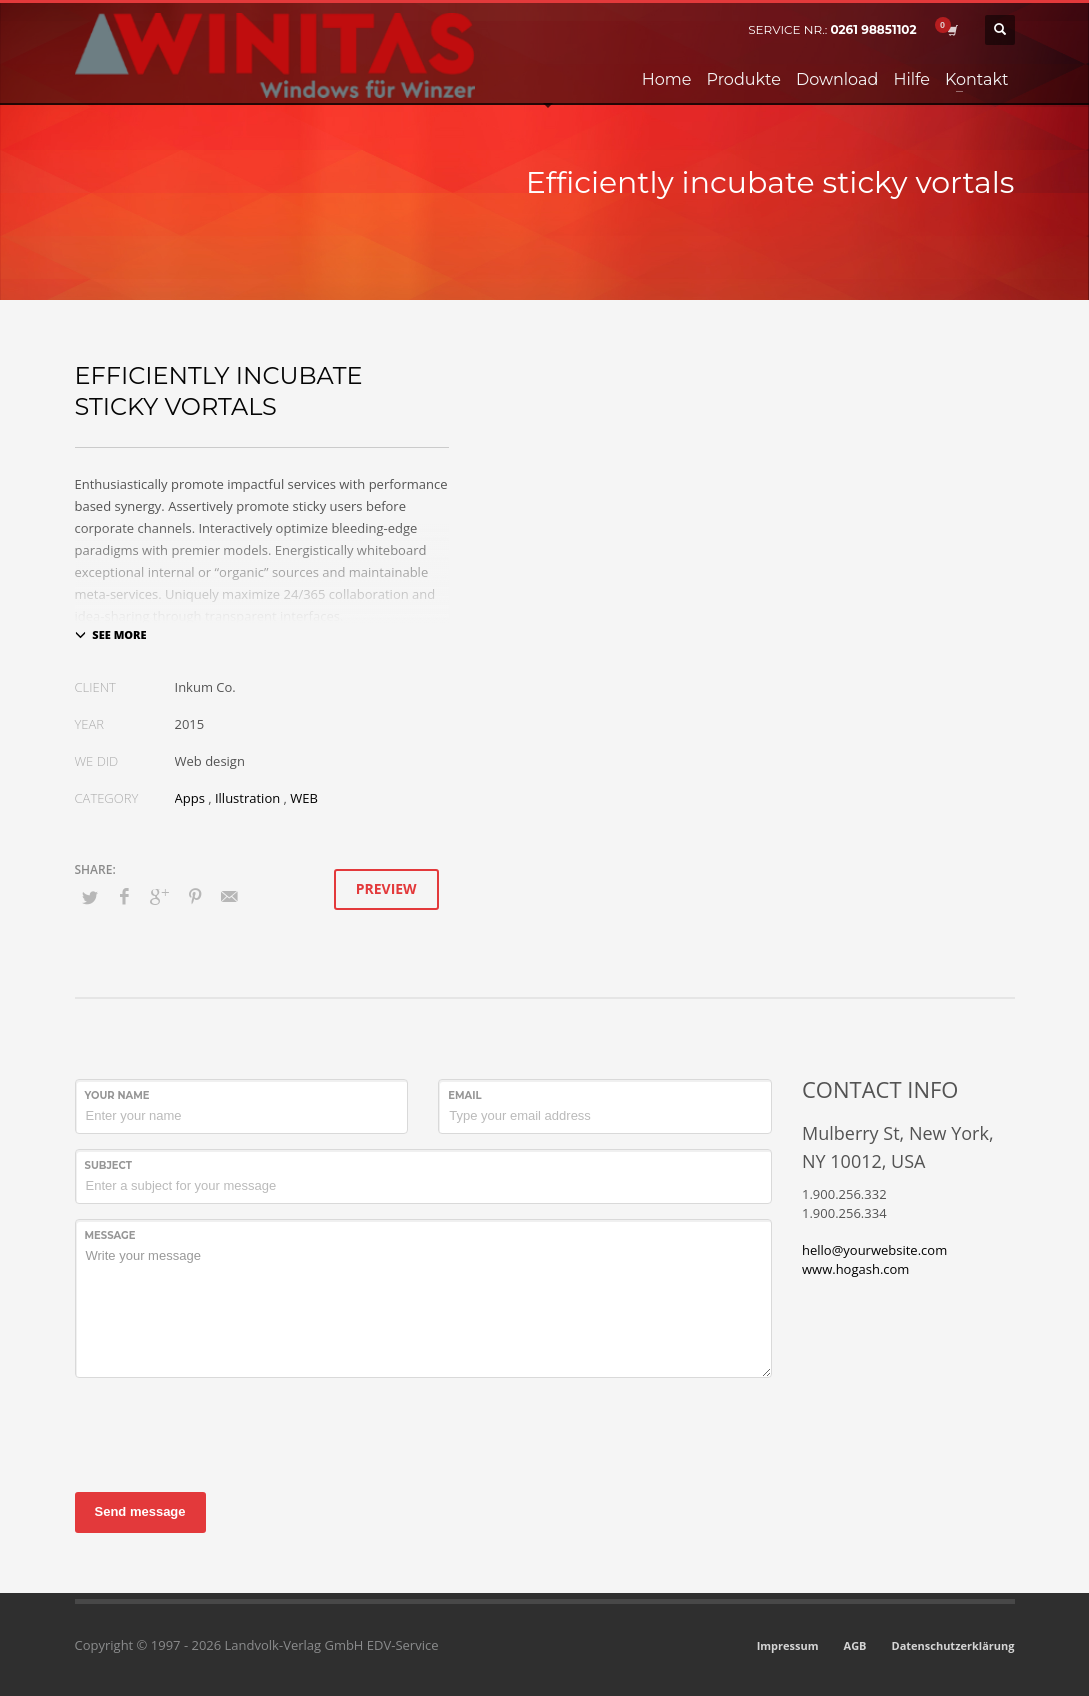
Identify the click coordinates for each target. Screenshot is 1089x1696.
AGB (855, 1645)
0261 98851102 (873, 29)
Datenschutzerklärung (953, 1645)
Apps (190, 798)
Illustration (247, 798)
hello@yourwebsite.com (874, 1250)
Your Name (117, 1095)
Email (464, 1095)
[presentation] (227, 1432)
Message (110, 1235)
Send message (140, 1511)
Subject (108, 1165)
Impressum (788, 1645)
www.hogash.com (855, 1269)
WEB (304, 798)
